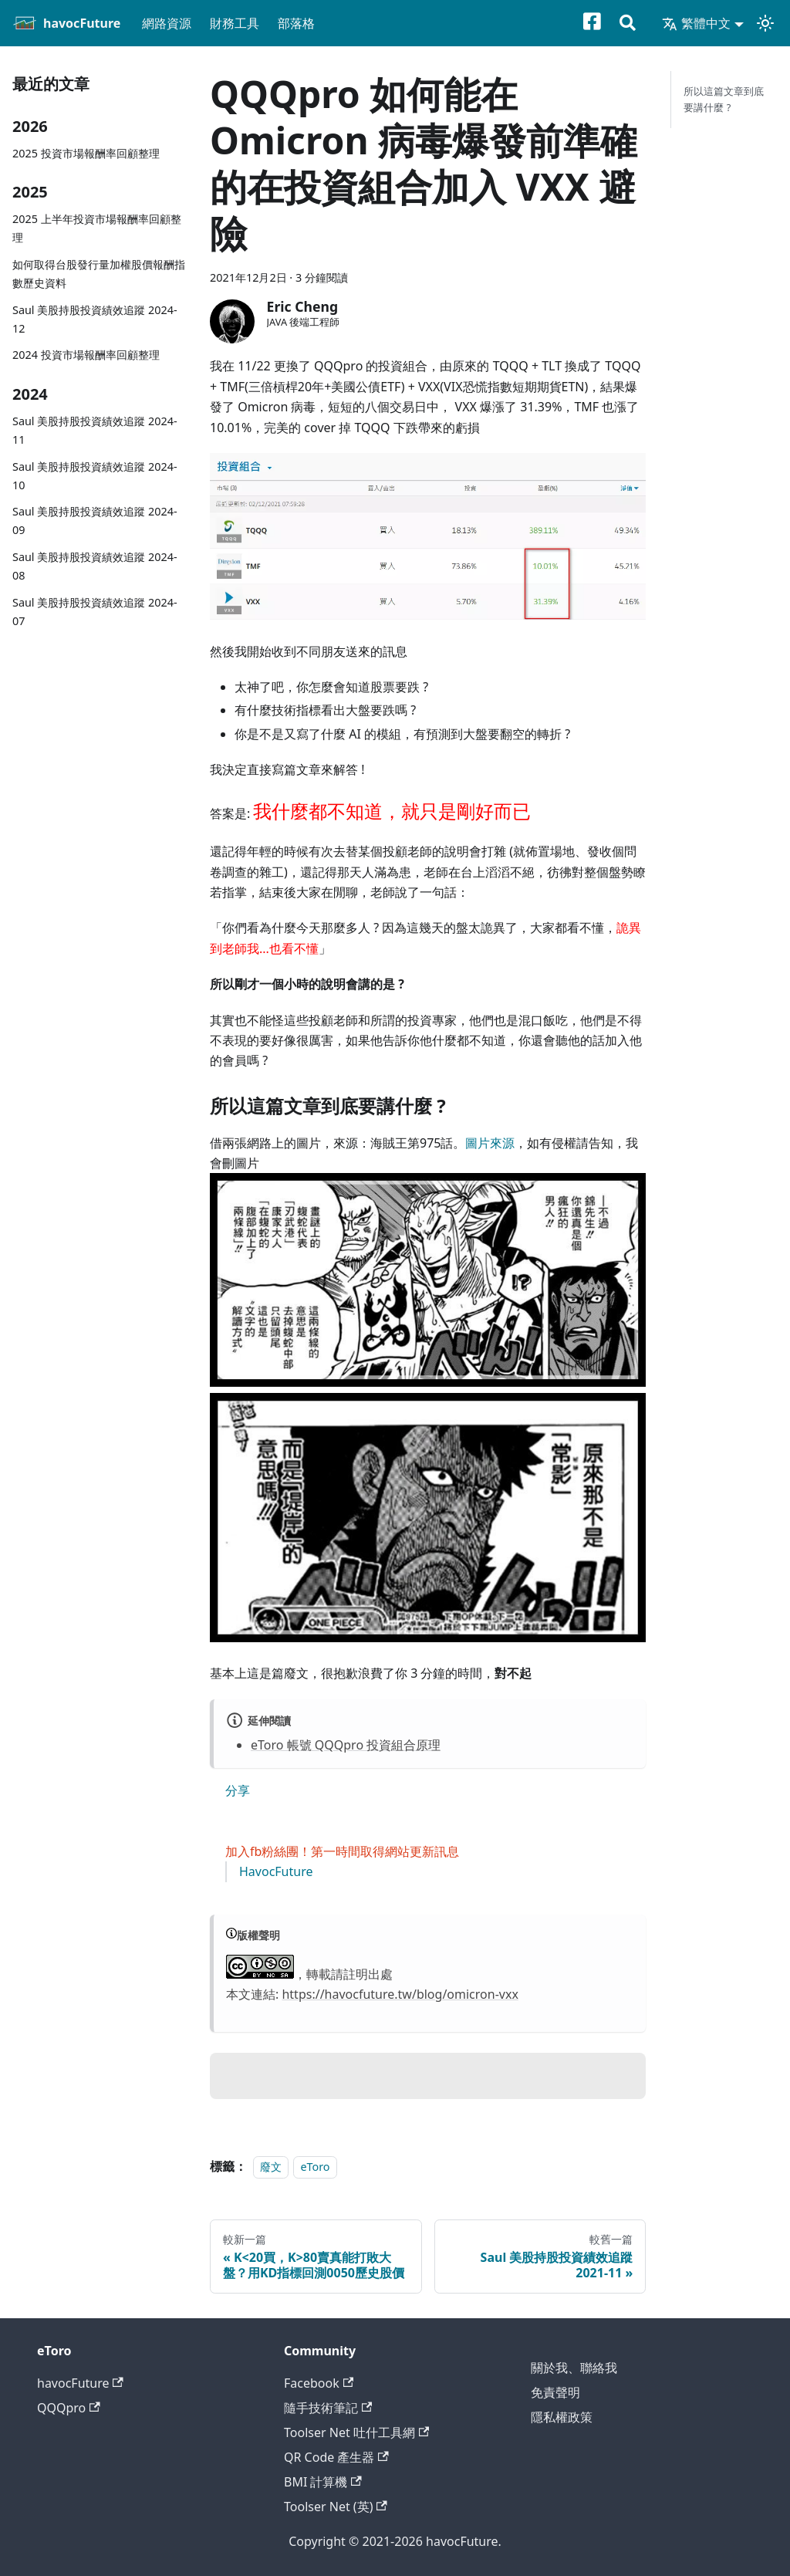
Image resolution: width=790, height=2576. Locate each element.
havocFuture (80, 2383)
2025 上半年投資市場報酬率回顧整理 (96, 228)
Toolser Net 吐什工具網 (356, 2432)
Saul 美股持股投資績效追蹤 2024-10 (94, 475)
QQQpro (68, 2407)
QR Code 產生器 (336, 2457)
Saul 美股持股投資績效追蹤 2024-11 (94, 430)
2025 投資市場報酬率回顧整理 (86, 153)
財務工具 (234, 23)
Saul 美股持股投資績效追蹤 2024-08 (94, 566)
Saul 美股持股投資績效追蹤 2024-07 (94, 611)
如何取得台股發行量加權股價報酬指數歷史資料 (98, 273)
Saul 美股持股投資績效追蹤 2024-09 (94, 520)
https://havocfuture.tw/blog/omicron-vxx (400, 1994)
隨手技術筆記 (328, 2407)
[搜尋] (628, 23)
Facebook (318, 2383)
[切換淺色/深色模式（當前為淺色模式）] (765, 23)
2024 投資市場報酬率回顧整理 (86, 354)
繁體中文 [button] (696, 23)
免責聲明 (555, 2392)
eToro (314, 2166)
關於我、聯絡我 (574, 2367)
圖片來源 (490, 1142)
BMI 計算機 (323, 2481)
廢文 (271, 2166)
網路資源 (166, 23)
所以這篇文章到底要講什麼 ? (724, 99)
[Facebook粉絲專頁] (601, 23)
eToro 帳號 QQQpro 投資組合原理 (346, 1744)
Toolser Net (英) (335, 2506)
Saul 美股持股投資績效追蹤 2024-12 (94, 319)
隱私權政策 (561, 2417)
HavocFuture (276, 1871)
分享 (237, 1790)
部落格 (296, 23)
